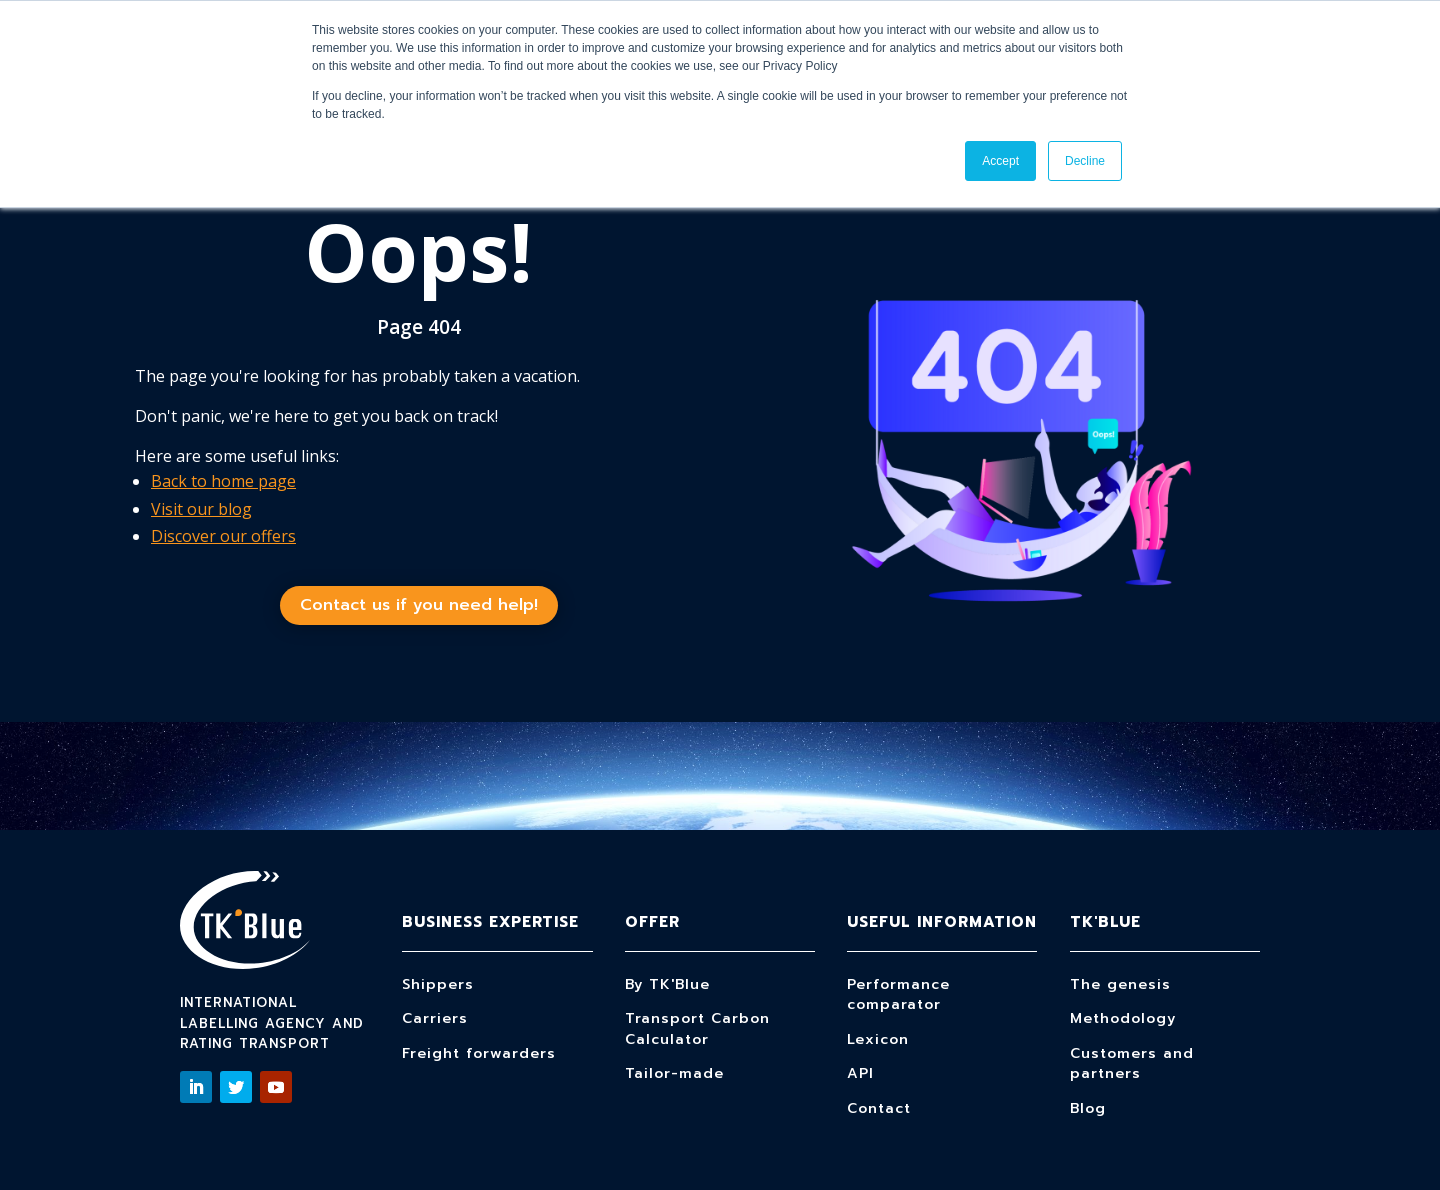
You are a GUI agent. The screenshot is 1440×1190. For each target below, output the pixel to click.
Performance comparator (898, 995)
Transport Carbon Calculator (697, 1029)
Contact (879, 1108)
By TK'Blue (667, 984)
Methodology (1123, 1018)
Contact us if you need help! (419, 605)
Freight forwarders (479, 1053)
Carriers (435, 1018)
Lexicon (878, 1039)
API (860, 1073)
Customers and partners (1132, 1064)
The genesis (1120, 984)
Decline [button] (1085, 161)
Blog (1088, 1108)
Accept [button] (1000, 161)
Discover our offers (223, 536)
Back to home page (223, 481)
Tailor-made (674, 1073)
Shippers (438, 984)
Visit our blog (201, 509)
